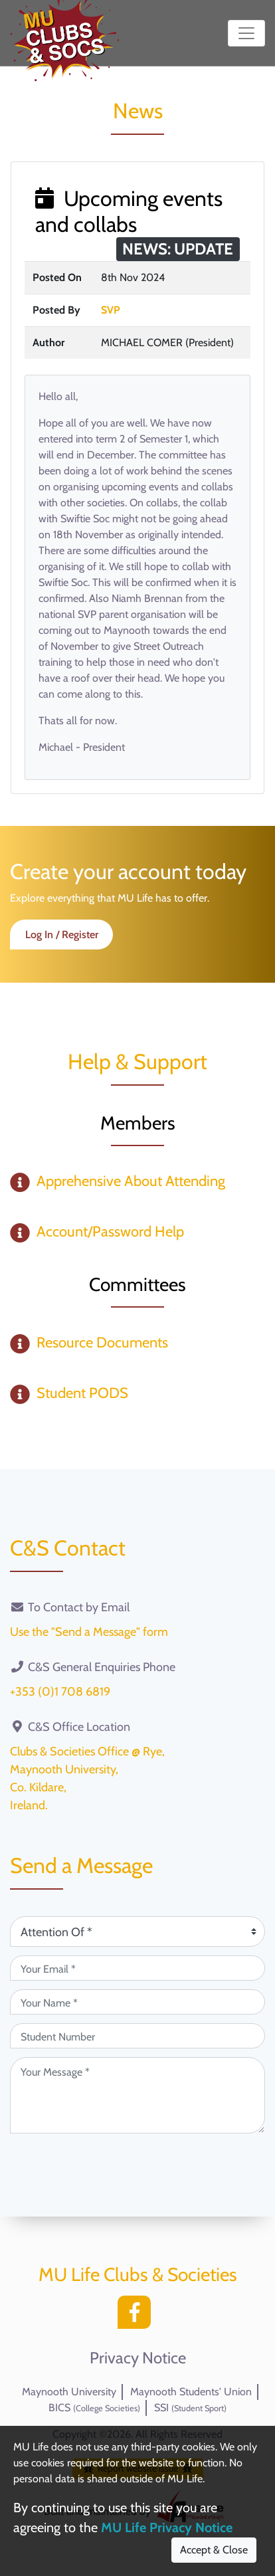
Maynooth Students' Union (191, 2391)
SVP (110, 310)
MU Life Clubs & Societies (138, 2274)
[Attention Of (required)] (137, 1931)
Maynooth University (69, 2391)
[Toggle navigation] (246, 33)
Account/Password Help (110, 1231)
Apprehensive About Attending (131, 1181)
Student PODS (82, 1393)
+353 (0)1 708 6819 (60, 1691)
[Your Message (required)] (137, 2095)
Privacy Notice (138, 2358)
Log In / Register (61, 934)
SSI (190, 2407)
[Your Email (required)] (137, 1968)
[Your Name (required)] (137, 2002)
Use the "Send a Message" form (89, 1632)
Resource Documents (102, 1342)
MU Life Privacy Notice (166, 2527)
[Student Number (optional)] (137, 2035)
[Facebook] (137, 2316)
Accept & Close (214, 2549)
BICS (94, 2407)
